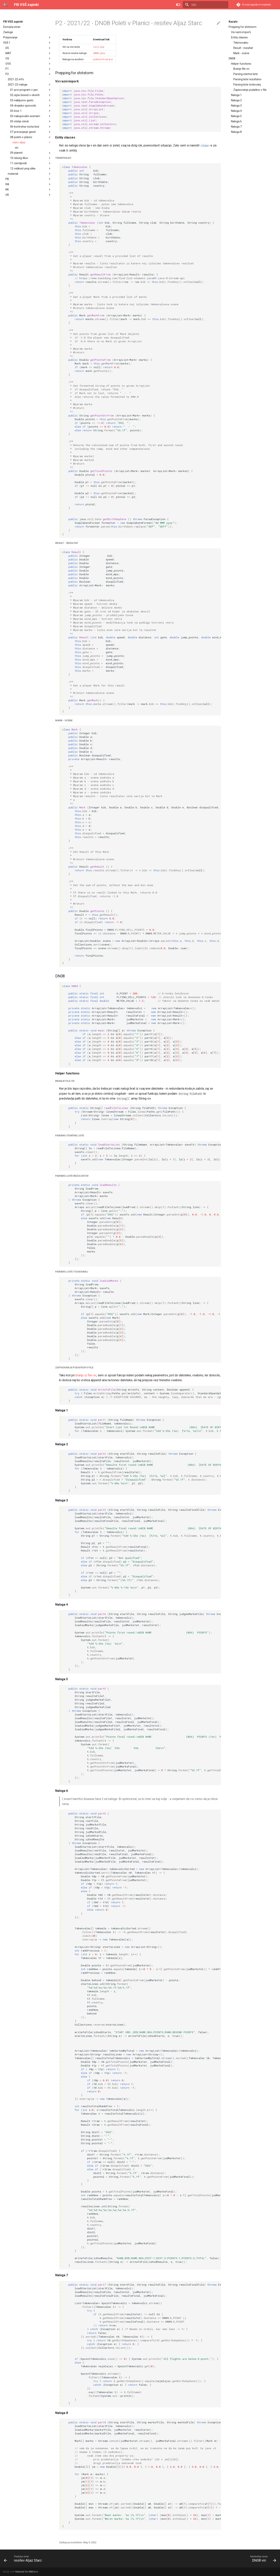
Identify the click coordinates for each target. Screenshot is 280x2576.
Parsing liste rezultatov (247, 79)
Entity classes (239, 37)
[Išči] (205, 4)
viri (16, 147)
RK (7, 189)
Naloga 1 (236, 95)
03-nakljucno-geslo (21, 100)
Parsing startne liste (245, 74)
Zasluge (8, 32)
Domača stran (11, 26)
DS (7, 47)
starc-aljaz (18, 142)
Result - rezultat (243, 47)
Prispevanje (10, 37)
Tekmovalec (240, 42)
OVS (8, 63)
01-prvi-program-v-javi (24, 89)
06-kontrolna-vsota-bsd (24, 126)
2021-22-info (16, 79)
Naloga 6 (236, 121)
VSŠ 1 (6, 42)
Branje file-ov (241, 68)
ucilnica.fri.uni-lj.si (103, 59)
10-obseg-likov (30, 158)
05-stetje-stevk (19, 121)
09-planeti (16, 152)
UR (7, 194)
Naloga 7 (236, 126)
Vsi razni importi (241, 32)
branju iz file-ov (86, 1375)
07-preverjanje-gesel (23, 131)
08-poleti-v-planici (30, 137)
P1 (7, 68)
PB (7, 179)
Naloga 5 (236, 116)
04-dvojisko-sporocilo (23, 105)
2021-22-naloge (29, 84)
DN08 (232, 58)
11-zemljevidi (30, 163)
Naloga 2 (236, 100)
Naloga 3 (236, 105)
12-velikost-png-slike (23, 168)
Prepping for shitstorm (242, 26)
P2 (7, 74)
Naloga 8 (236, 131)
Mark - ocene (241, 53)
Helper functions (241, 63)
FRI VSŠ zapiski (13, 21)
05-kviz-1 (30, 111)
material (29, 173)
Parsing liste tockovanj (247, 84)
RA (7, 184)
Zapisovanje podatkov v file (250, 89)
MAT (8, 53)
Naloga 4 (236, 110)
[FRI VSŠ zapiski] (5, 5)
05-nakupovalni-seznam (25, 116)
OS (7, 58)
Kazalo (233, 21)
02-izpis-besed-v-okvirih (25, 95)
